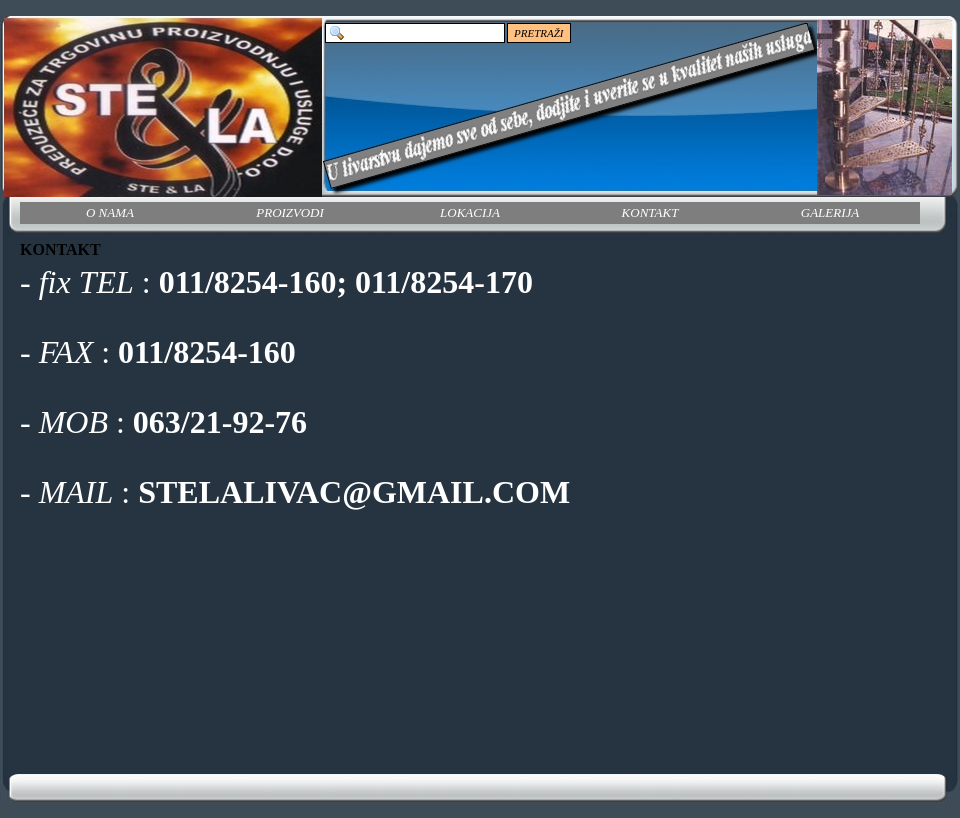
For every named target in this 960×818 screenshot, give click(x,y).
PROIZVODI (290, 212)
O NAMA (110, 212)
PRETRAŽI (539, 33)
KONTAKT (650, 212)
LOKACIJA (470, 212)
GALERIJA (830, 212)
